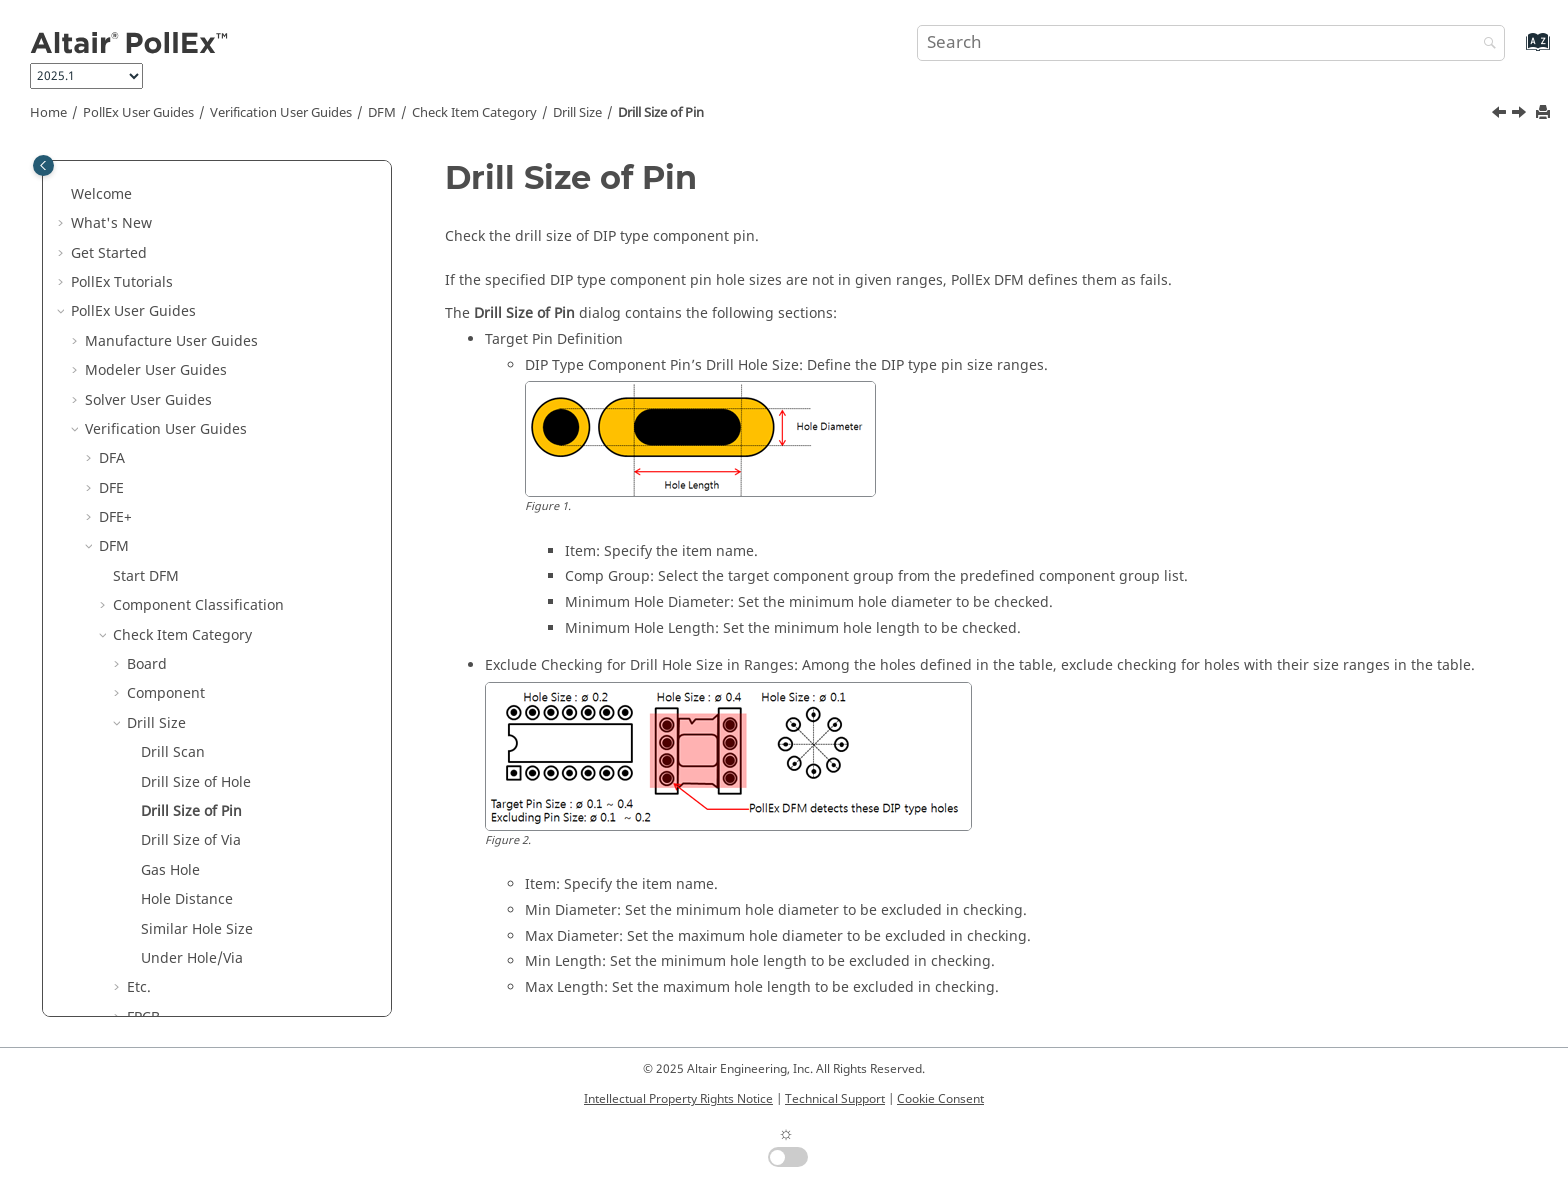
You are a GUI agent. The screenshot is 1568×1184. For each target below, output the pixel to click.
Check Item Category (474, 113)
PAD (140, 731)
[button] (91, 173)
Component (166, 319)
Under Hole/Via (192, 584)
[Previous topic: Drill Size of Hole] (1501, 115)
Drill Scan (173, 378)
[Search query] (1211, 43)
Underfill (156, 907)
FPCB (143, 643)
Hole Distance (187, 525)
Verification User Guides (281, 113)
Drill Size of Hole (196, 408)
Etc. (139, 613)
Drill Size (577, 113)
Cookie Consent (940, 1099)
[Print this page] (1545, 113)
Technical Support (835, 1099)
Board (147, 290)
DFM (382, 113)
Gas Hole (170, 496)
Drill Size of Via (191, 466)
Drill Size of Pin (661, 113)
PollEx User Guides (138, 113)
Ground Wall (169, 672)
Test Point (160, 819)
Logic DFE (131, 995)
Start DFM (146, 202)
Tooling (152, 878)
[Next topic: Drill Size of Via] (1521, 115)
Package (154, 702)
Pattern (151, 760)
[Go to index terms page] (1516, 51)
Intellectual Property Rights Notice (678, 1099)
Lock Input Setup (169, 966)
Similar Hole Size (197, 555)
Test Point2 (164, 848)
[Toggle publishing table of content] (43, 165)
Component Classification (198, 231)
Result (134, 937)
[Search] (1485, 44)
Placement (162, 790)
